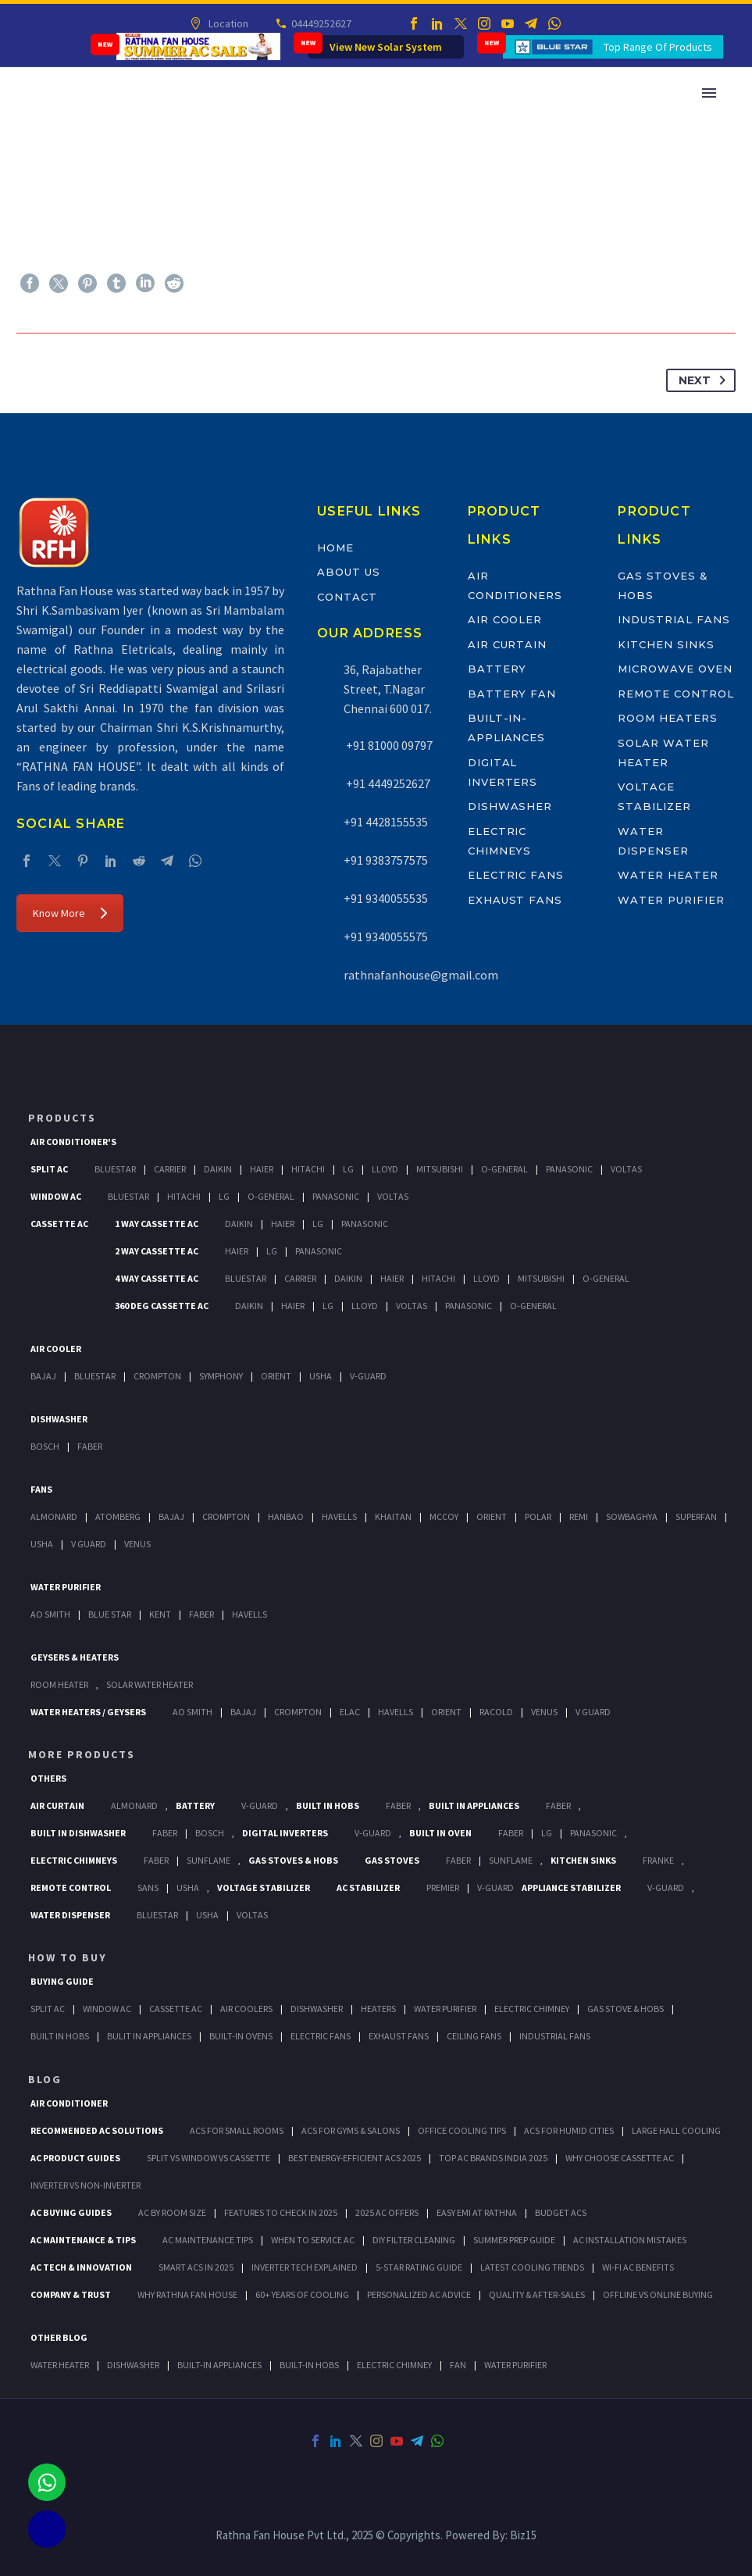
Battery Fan (512, 693)
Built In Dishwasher (78, 1833)
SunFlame (208, 1860)
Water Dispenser (70, 1915)
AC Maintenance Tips (207, 2240)
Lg (348, 1169)
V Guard (88, 1544)
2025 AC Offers (387, 2212)
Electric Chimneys (73, 1860)
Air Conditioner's (73, 1141)
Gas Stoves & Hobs (293, 1860)
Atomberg (118, 1516)
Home (335, 547)
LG (546, 1833)
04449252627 (320, 23)
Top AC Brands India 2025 (493, 2158)
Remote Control (675, 693)
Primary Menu (709, 93)
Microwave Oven (675, 668)
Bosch (44, 1446)
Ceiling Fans (474, 2036)
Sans (148, 1887)
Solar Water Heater (149, 1684)
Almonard (53, 1516)
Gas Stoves (392, 1860)
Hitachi (308, 1169)
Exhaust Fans (515, 900)
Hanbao (286, 1516)
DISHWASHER (133, 2365)
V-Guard (368, 1376)
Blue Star (109, 1614)
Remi (578, 1516)
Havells (339, 1516)
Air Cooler (505, 619)
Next (705, 380)
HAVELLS (249, 1614)
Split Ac (49, 1169)
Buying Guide (62, 1981)
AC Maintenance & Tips (83, 2240)
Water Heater (668, 875)
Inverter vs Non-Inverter (85, 2185)
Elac (350, 1712)
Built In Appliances (474, 1805)
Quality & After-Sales (537, 2294)
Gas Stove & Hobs (625, 2008)
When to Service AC (313, 2240)
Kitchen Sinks (666, 644)
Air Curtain (507, 644)
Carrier (170, 1169)
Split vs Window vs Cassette (208, 2158)
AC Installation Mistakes (629, 2240)
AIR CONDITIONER (69, 2103)
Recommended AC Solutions (96, 2130)
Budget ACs (560, 2212)
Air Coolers (246, 2008)
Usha (320, 1376)
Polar (538, 1516)
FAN (458, 2365)
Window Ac (55, 1196)
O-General (504, 1169)
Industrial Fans (673, 619)
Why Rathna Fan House (187, 2294)
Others (48, 1778)
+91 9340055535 (386, 898)
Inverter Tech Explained (304, 2267)
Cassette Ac (59, 1223)
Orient (276, 1376)
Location (228, 23)
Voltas (626, 1169)
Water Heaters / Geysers (88, 1712)
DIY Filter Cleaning (413, 2240)
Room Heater (59, 1684)
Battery (497, 668)
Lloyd (385, 1169)
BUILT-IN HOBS (309, 2365)
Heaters (378, 2008)
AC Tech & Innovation (81, 2267)
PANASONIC (593, 1833)
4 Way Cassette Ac (156, 1278)
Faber (89, 1446)
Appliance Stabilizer (571, 1887)
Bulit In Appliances (149, 2036)
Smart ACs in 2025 (196, 2267)
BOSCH (209, 1833)
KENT (160, 1614)
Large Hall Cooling (676, 2130)
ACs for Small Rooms (236, 2130)
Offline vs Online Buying (658, 2294)
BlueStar (115, 1169)
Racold (496, 1712)
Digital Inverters (285, 1833)
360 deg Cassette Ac (161, 1305)
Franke (658, 1860)
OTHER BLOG (58, 2337)
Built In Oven (440, 1833)
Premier (442, 1887)
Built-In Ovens (241, 2036)
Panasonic (569, 1169)
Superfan (696, 1516)
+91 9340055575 (386, 936)
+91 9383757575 (386, 860)
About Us (348, 572)
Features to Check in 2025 (280, 2212)
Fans (41, 1489)
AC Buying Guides (71, 2212)
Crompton (157, 1376)
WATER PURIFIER (515, 2365)
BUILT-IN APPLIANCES (219, 2365)
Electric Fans (516, 875)
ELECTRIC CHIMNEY (394, 2365)
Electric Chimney (531, 2008)
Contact (347, 596)
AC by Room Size (172, 2212)
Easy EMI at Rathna (477, 2212)
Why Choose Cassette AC (619, 2158)
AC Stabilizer (368, 1887)
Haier (261, 1169)
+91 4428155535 (386, 822)
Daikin (218, 1169)
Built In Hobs (327, 1805)
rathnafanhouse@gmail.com (421, 975)
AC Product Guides (75, 2158)
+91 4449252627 (387, 783)
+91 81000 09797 (388, 745)
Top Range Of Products (658, 47)
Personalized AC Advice (419, 2294)
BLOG (45, 2079)
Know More (70, 913)
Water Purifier (671, 900)
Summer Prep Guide (514, 2240)
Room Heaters (667, 718)
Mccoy (443, 1516)
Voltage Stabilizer (263, 1887)
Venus (137, 1544)
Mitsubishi (439, 1169)
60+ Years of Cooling (302, 2294)
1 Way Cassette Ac (156, 1223)
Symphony (221, 1376)
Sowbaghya (632, 1516)
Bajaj (43, 1376)
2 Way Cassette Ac (156, 1251)
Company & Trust (70, 2294)
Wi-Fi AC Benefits (638, 2267)
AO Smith (50, 1614)
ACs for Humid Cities (569, 2130)
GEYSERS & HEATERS (74, 1657)
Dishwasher (510, 806)
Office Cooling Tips (462, 2130)
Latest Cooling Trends (532, 2267)
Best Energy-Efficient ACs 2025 (354, 2158)
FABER (201, 1614)
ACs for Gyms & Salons (350, 2130)
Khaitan (393, 1516)
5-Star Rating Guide (419, 2267)
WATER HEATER (59, 2365)
